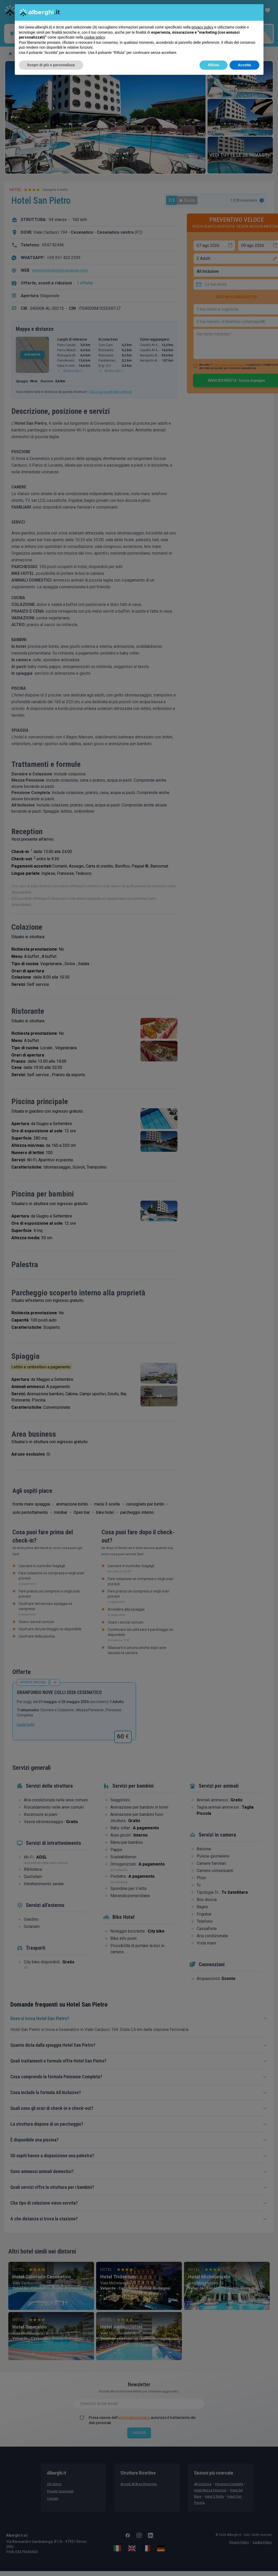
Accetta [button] (244, 65)
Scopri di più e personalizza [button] (51, 65)
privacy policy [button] (202, 27)
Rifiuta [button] (213, 65)
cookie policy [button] (94, 37)
